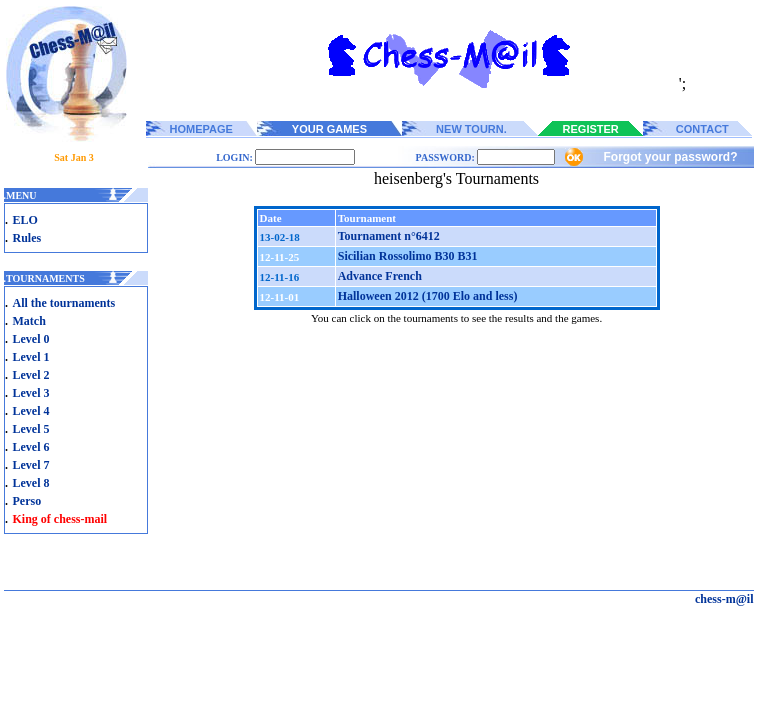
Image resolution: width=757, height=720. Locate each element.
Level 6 (31, 447)
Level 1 (31, 357)
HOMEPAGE (201, 129)
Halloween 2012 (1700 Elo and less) (428, 296)
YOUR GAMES (329, 129)
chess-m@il (724, 599)
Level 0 (31, 339)
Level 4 (31, 411)
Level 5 (31, 429)
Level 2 (31, 375)
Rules (27, 238)
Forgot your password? (670, 157)
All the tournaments (64, 303)
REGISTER (591, 129)
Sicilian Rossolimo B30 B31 (408, 256)
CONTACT (702, 129)
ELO (25, 220)
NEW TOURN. (471, 129)
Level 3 (31, 393)
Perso (27, 501)
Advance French (380, 276)
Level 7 (31, 465)
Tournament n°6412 (389, 236)
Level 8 (31, 483)
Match (29, 321)
